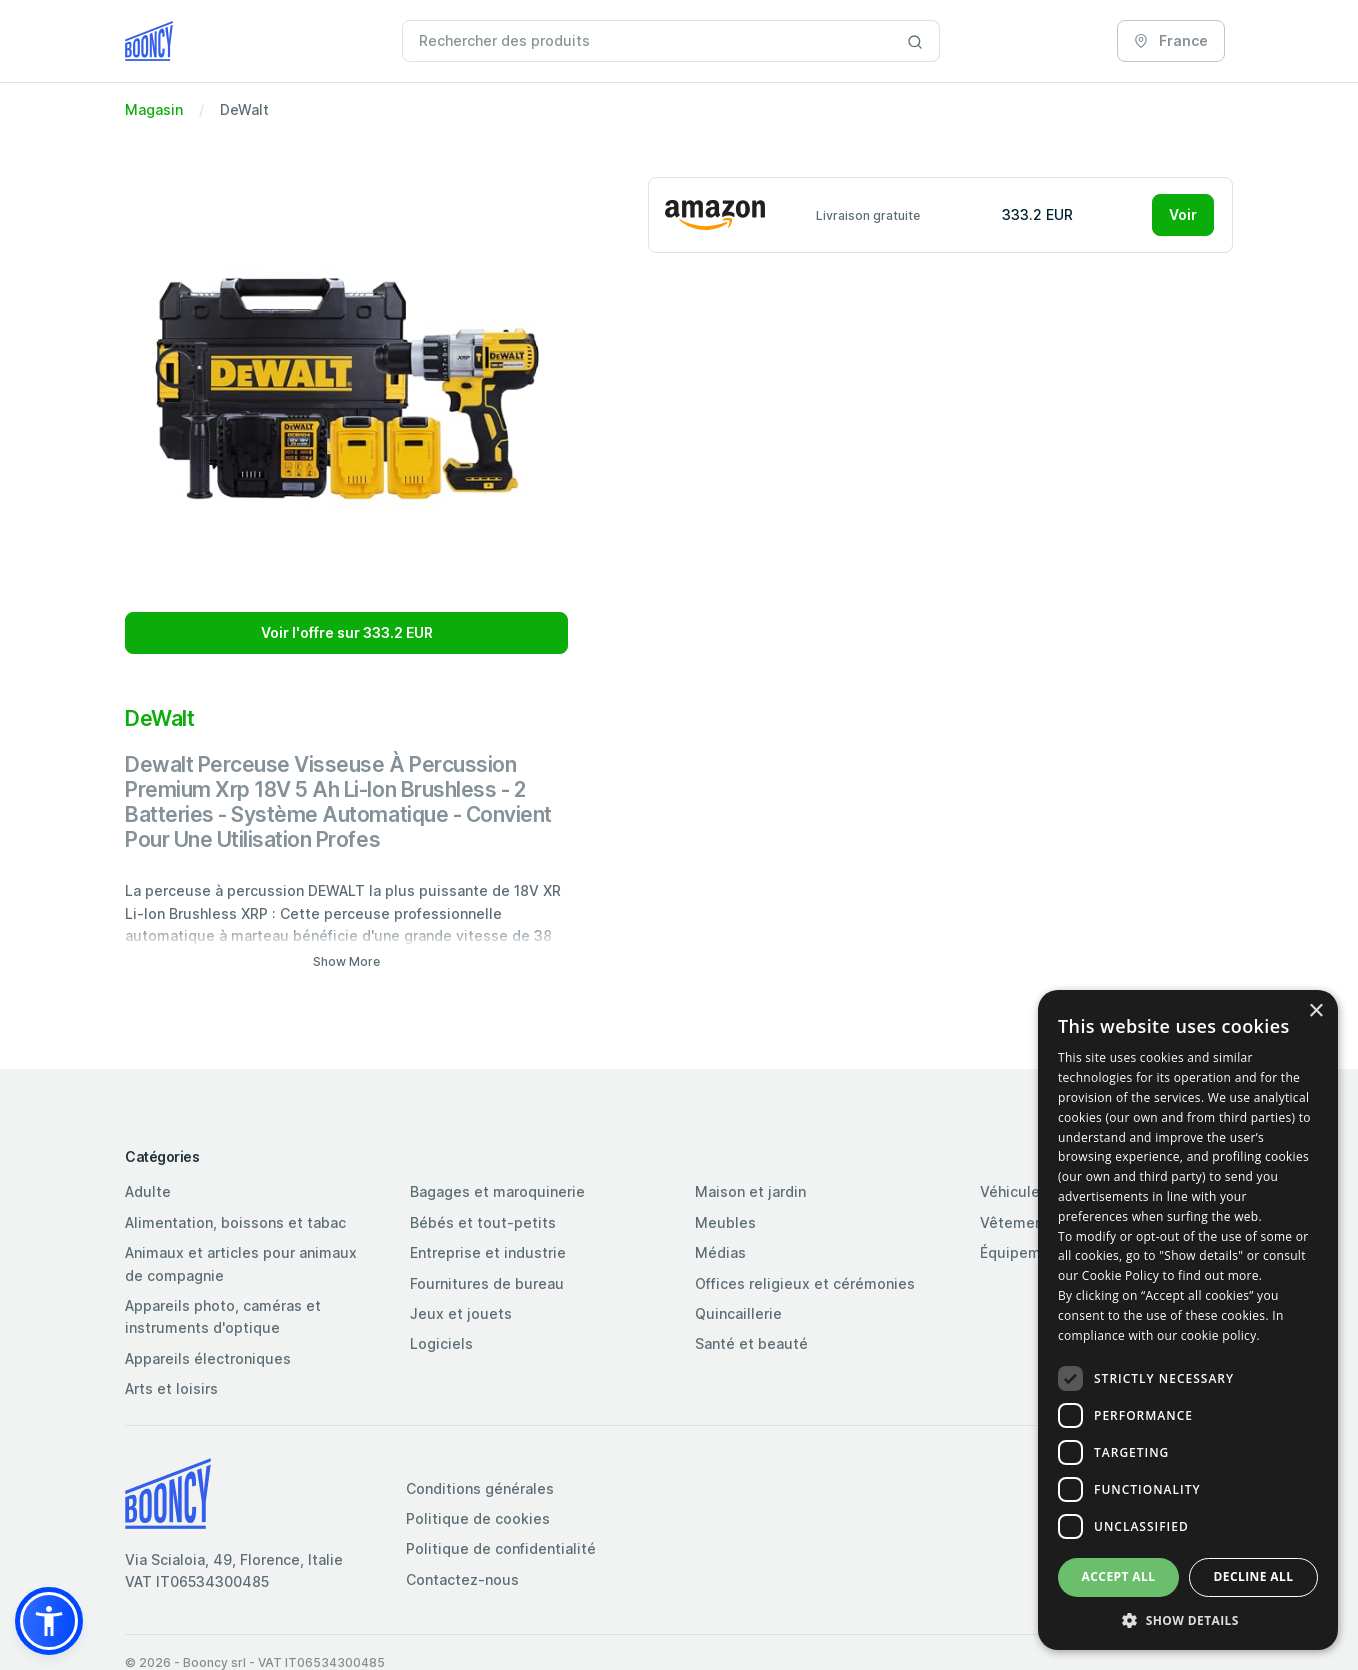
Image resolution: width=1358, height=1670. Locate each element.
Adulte (148, 1191)
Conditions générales (480, 1488)
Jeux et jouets (461, 1313)
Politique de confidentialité (501, 1548)
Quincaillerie (738, 1313)
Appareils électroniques (208, 1358)
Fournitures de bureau (487, 1283)
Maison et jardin (750, 1191)
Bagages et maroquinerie (497, 1191)
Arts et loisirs (171, 1388)
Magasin (154, 109)
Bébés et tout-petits (483, 1222)
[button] (49, 1621)
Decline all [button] (1254, 1576)
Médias (720, 1252)
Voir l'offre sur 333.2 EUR (347, 632)
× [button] (1315, 1011)
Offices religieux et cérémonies (805, 1283)
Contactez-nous (462, 1579)
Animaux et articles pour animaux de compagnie (241, 1263)
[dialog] (1188, 1320)
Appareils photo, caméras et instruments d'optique (223, 1316)
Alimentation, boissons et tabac (235, 1222)
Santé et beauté (751, 1343)
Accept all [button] (1119, 1576)
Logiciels (441, 1343)
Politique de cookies (478, 1518)
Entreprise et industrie (488, 1252)
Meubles (725, 1222)
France (1171, 40)
